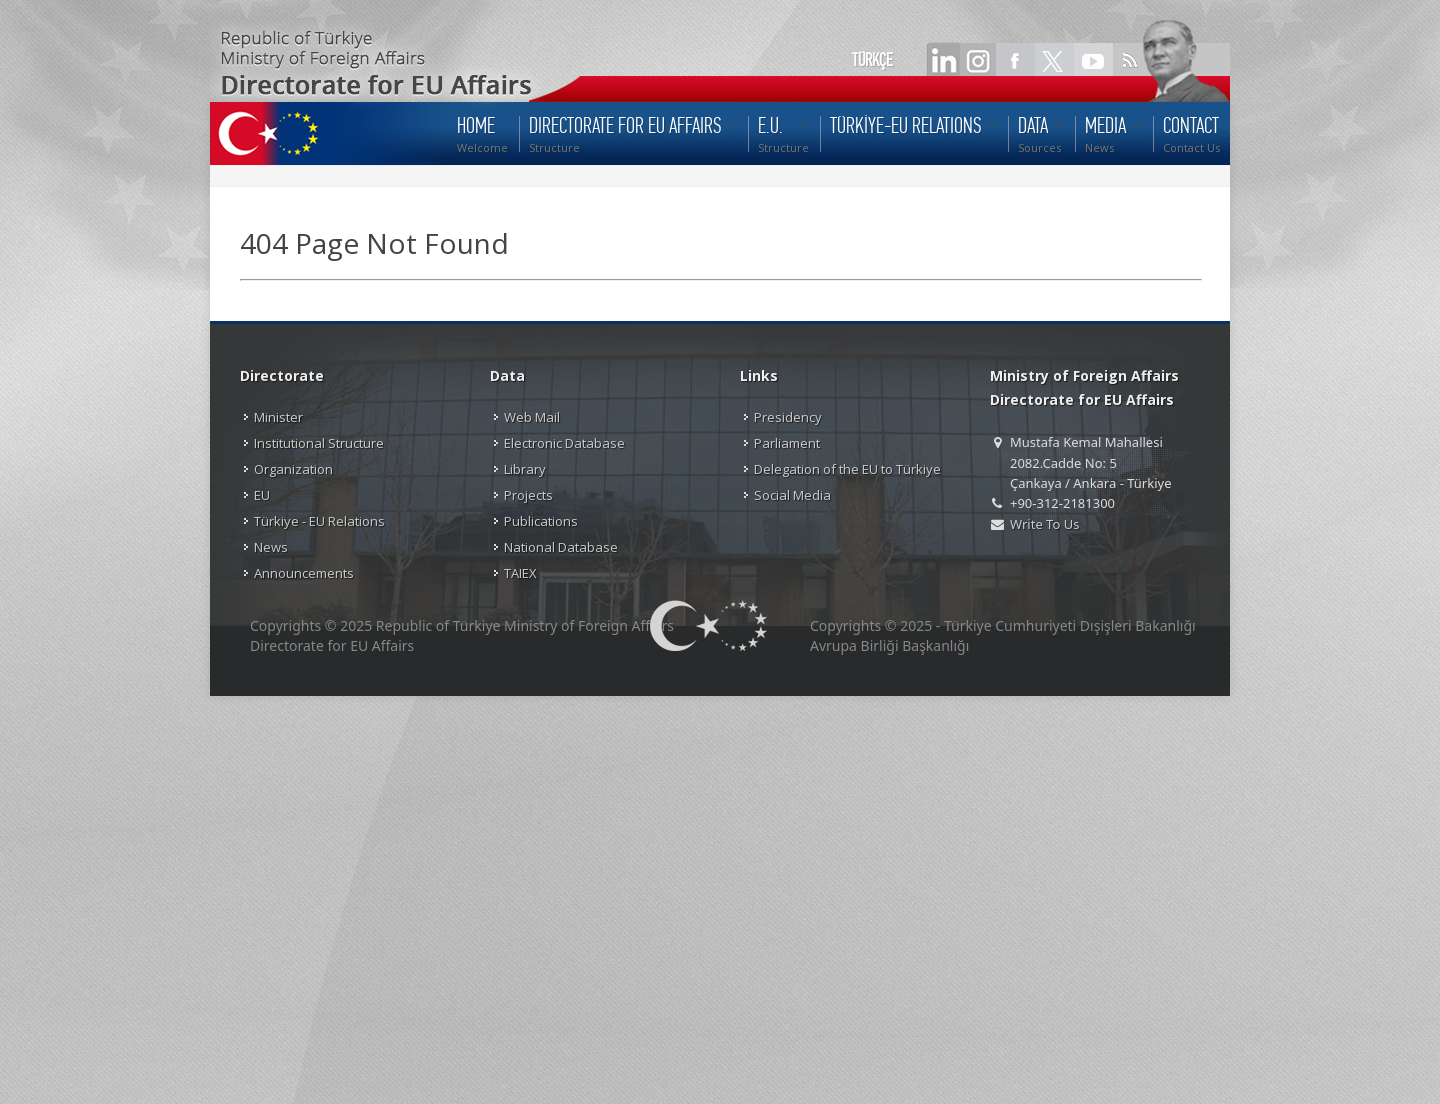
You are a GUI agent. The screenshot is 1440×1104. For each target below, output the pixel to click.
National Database (561, 547)
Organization (293, 469)
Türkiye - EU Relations (319, 521)
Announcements (304, 573)
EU (262, 495)
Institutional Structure (319, 443)
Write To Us (1044, 524)
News (271, 547)
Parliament (787, 443)
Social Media (792, 495)
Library (525, 469)
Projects (528, 495)
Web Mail (532, 417)
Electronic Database (564, 443)
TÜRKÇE (872, 60)
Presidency (788, 417)
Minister (278, 417)
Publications (541, 521)
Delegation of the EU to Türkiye (847, 469)
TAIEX (520, 573)
